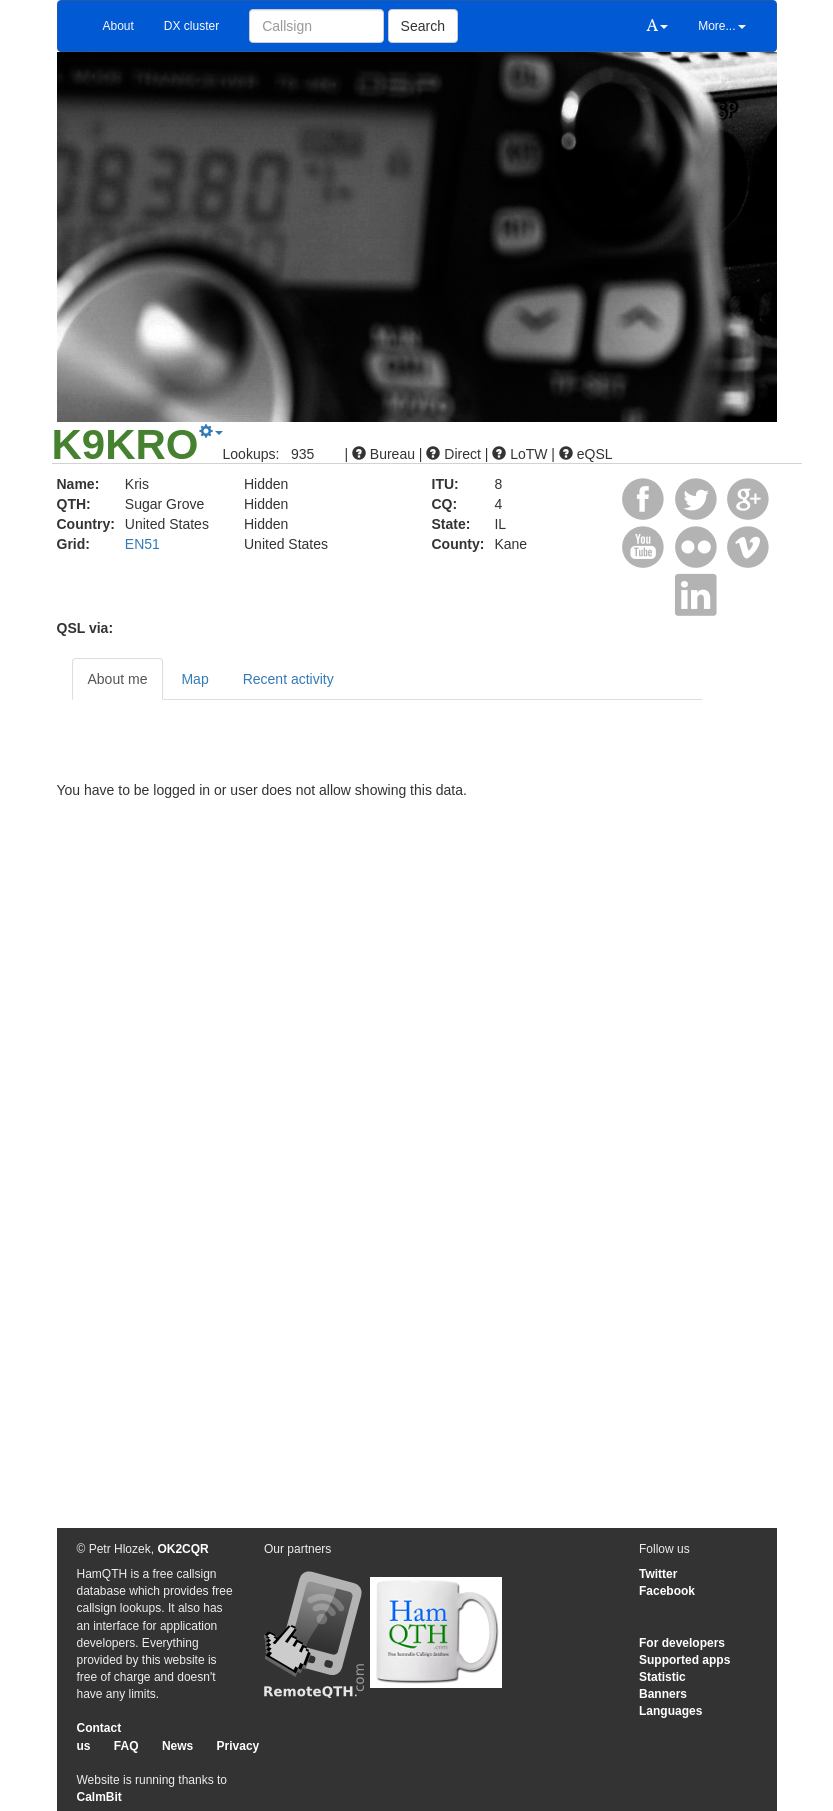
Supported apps (684, 1660)
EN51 (142, 544)
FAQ (126, 1746)
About (118, 26)
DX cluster (191, 26)
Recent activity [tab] (288, 679)
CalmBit (99, 1797)
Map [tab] (194, 679)
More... (721, 26)
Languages (670, 1711)
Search (423, 26)
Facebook (667, 1591)
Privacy (238, 1746)
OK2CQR (182, 1549)
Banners (663, 1694)
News (177, 1746)
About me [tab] (118, 679)
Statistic (662, 1677)
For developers (682, 1643)
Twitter (658, 1574)
